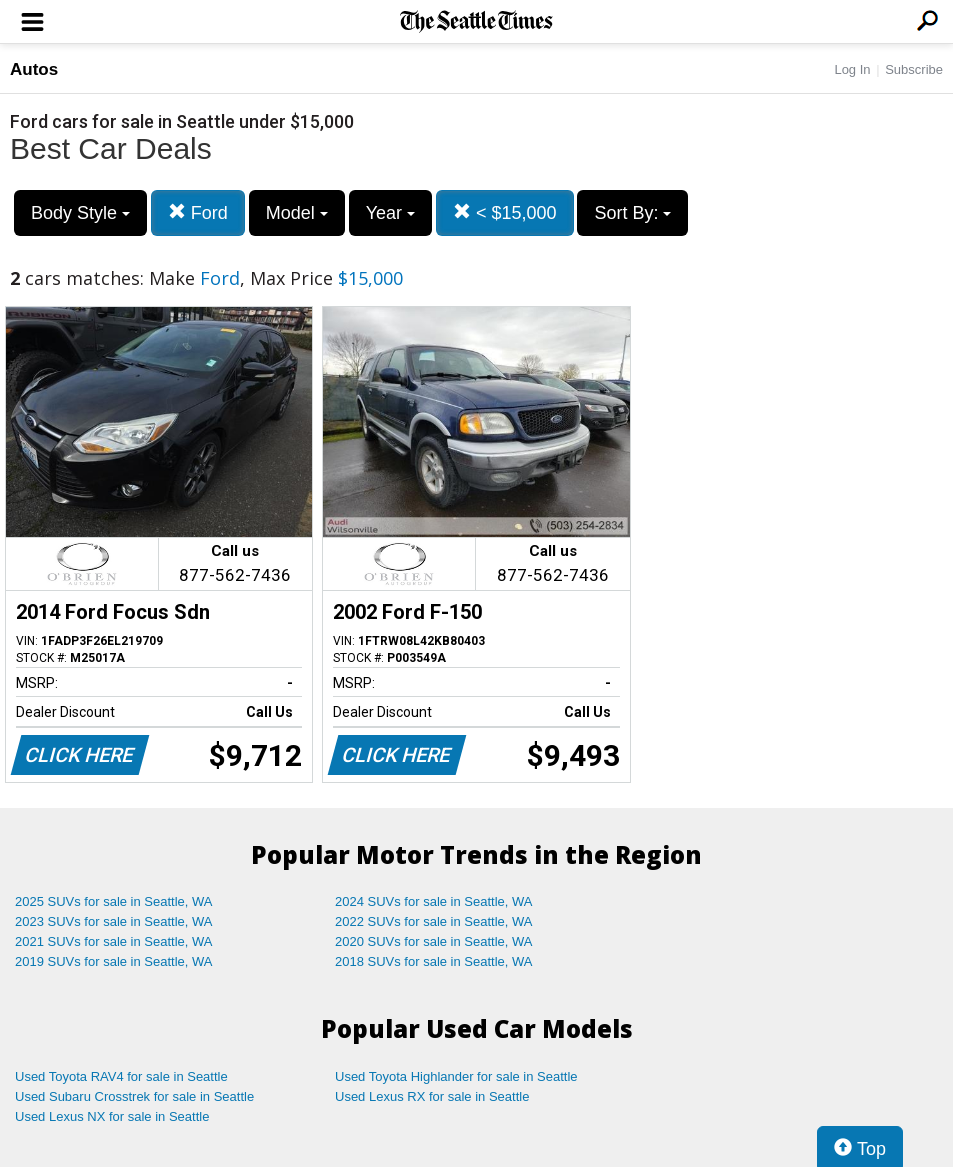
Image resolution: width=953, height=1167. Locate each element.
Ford (198, 212)
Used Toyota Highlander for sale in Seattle (456, 1076)
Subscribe (914, 69)
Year (390, 213)
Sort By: (632, 213)
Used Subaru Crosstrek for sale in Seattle (134, 1096)
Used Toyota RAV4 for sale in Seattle (121, 1076)
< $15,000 (505, 212)
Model (297, 213)
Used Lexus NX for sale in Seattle (112, 1116)
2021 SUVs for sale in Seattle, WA (114, 941)
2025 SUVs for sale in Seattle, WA (114, 901)
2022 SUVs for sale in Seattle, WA (434, 921)
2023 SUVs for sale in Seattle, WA (114, 921)
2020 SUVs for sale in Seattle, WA (434, 941)
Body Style (80, 213)
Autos (34, 69)
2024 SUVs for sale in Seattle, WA (434, 901)
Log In (852, 69)
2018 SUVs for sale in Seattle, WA (434, 961)
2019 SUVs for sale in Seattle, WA (114, 961)
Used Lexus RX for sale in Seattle (432, 1096)
